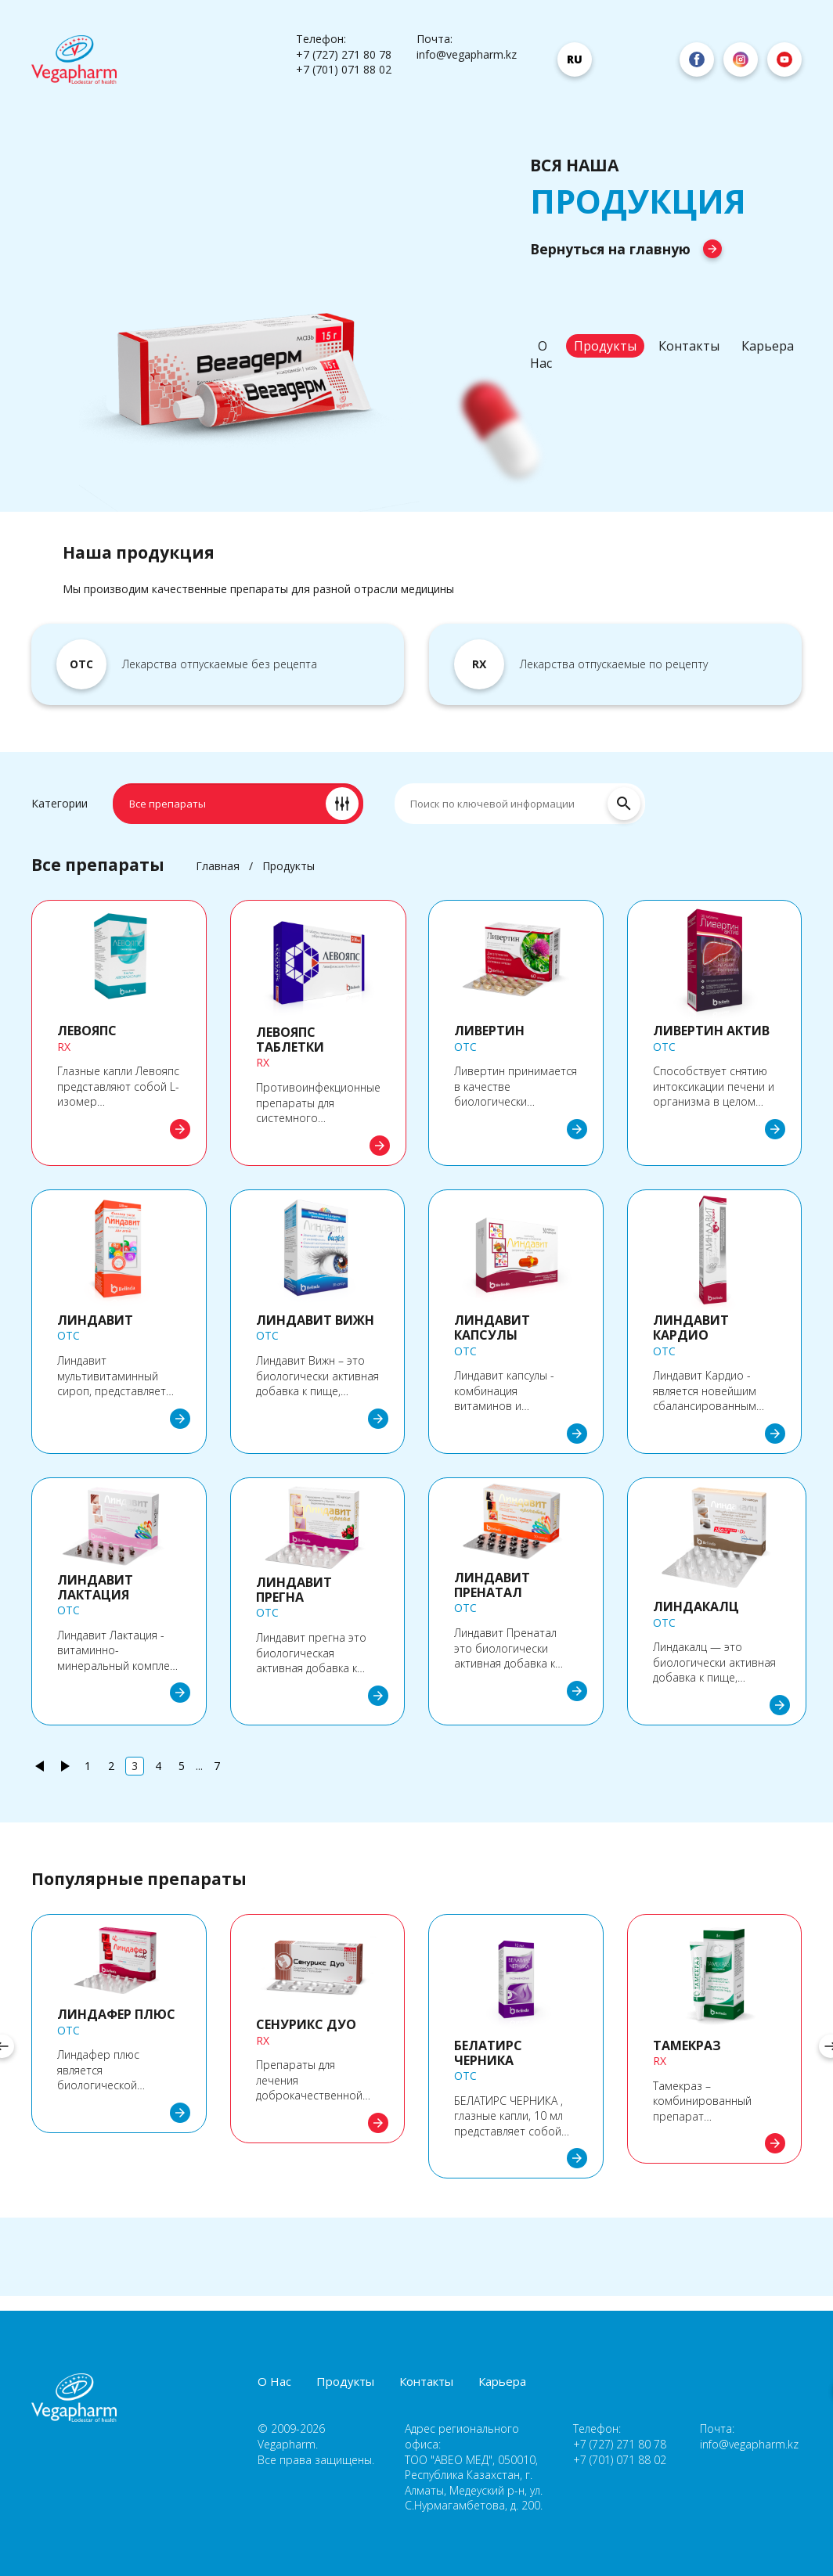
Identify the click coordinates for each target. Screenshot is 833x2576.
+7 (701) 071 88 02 (343, 69)
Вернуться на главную (626, 248)
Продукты (605, 345)
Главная (218, 865)
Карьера (767, 345)
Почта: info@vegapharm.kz (466, 46)
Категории (59, 803)
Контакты (688, 345)
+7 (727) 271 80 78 (343, 54)
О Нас (541, 354)
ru (574, 59)
